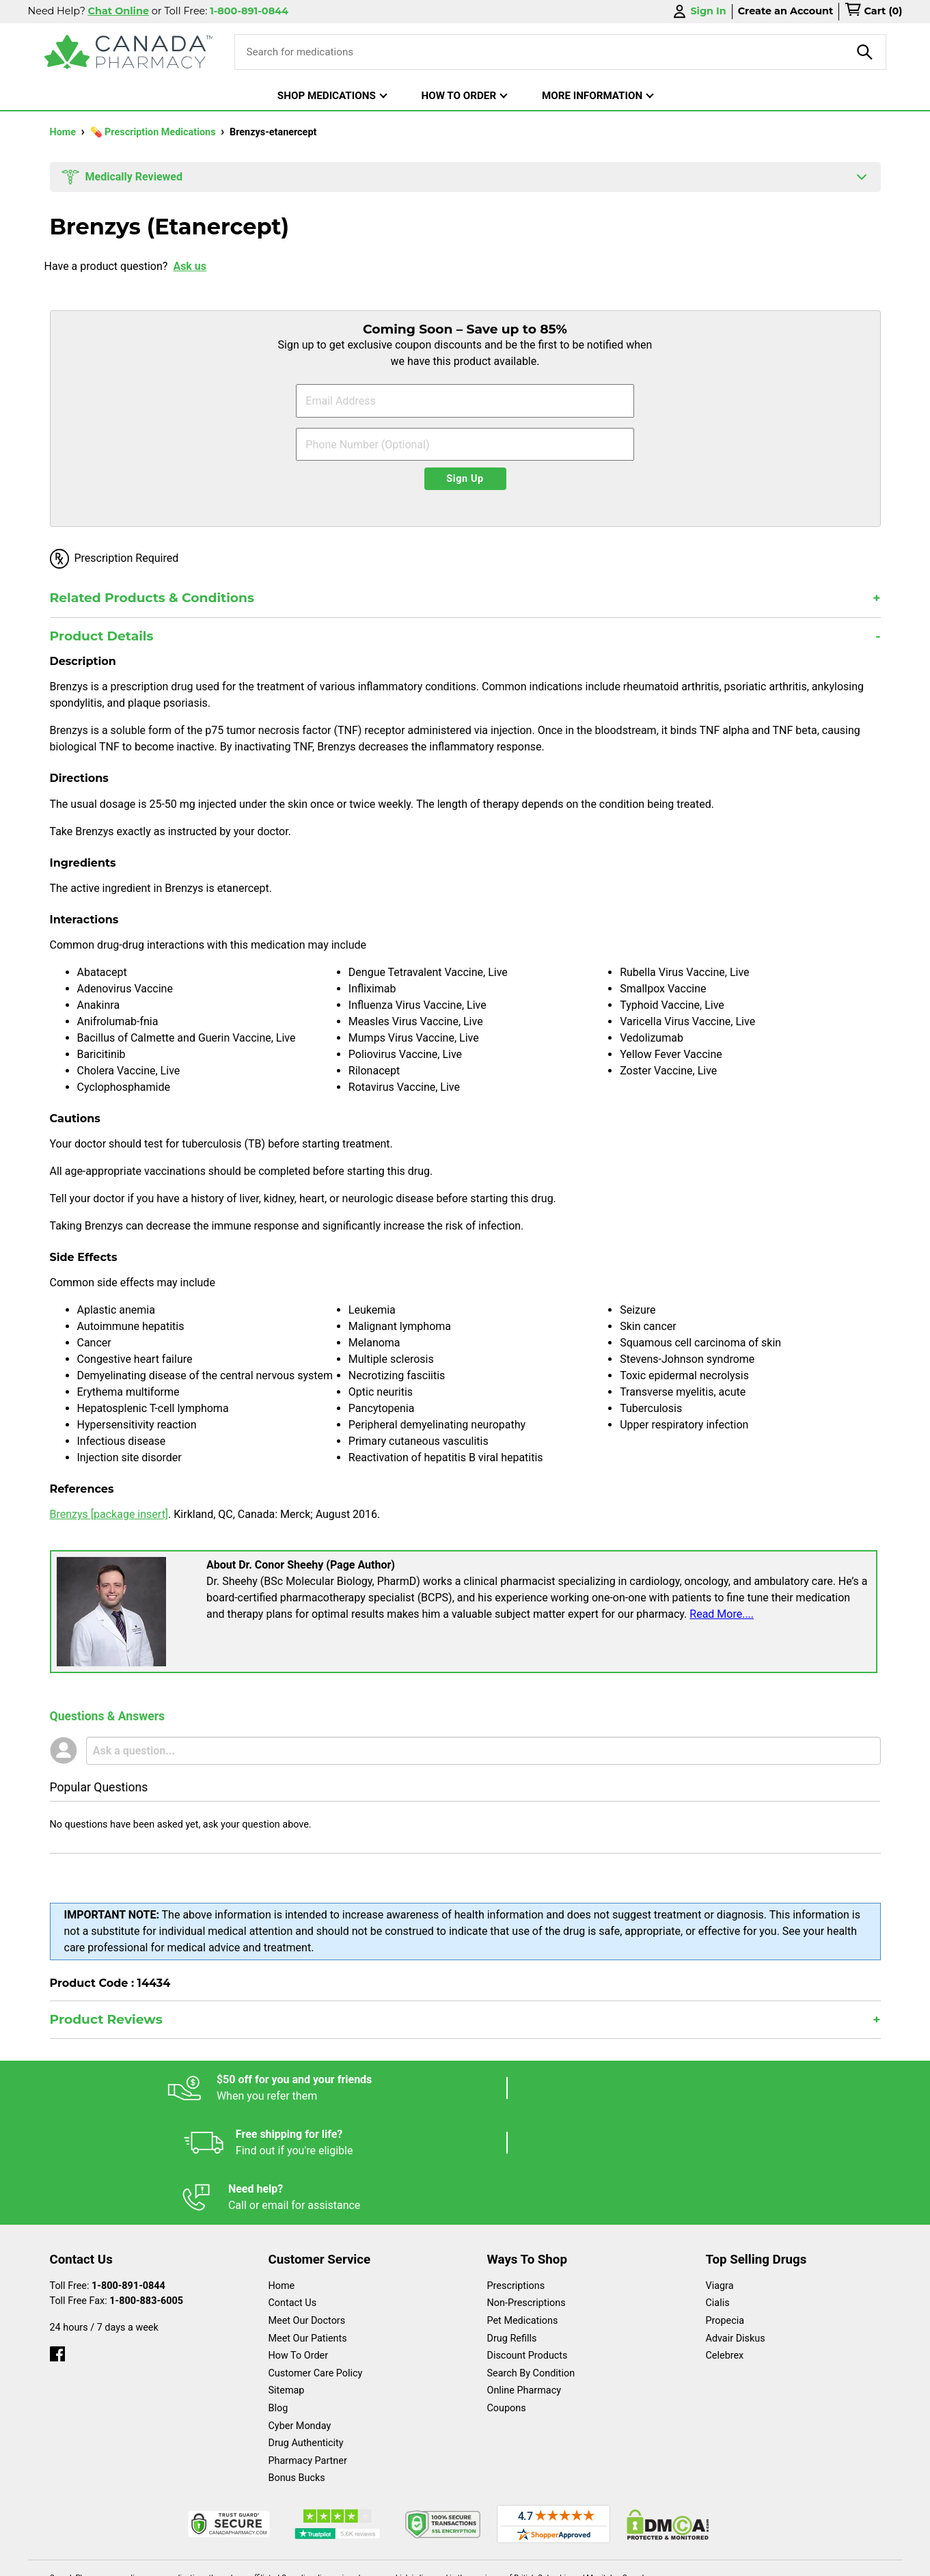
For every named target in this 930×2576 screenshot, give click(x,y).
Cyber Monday (300, 2316)
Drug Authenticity (306, 2334)
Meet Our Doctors (307, 2211)
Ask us (189, 266)
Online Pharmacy (524, 2281)
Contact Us (293, 2193)
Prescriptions (516, 2176)
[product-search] (865, 52)
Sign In (698, 11)
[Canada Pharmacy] (128, 52)
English (506, 2558)
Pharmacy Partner (308, 2351)
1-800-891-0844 (128, 2176)
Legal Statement (582, 2558)
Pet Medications (522, 2211)
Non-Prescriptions (526, 2193)
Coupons (506, 2299)
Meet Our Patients (308, 2229)
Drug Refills (512, 2229)
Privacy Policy (672, 2558)
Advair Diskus (735, 2229)
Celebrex (725, 2246)
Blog (278, 2299)
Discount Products (527, 2246)
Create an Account (786, 11)
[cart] (873, 12)
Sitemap (287, 2281)
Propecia (725, 2211)
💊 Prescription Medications (154, 132)
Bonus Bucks (297, 2368)
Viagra (720, 2176)
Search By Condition (531, 2264)
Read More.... (721, 1614)
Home (64, 132)
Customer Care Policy (316, 2264)
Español (447, 2558)
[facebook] (57, 2241)
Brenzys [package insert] (109, 1514)
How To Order (299, 2246)
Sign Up (465, 479)
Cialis (718, 2193)
